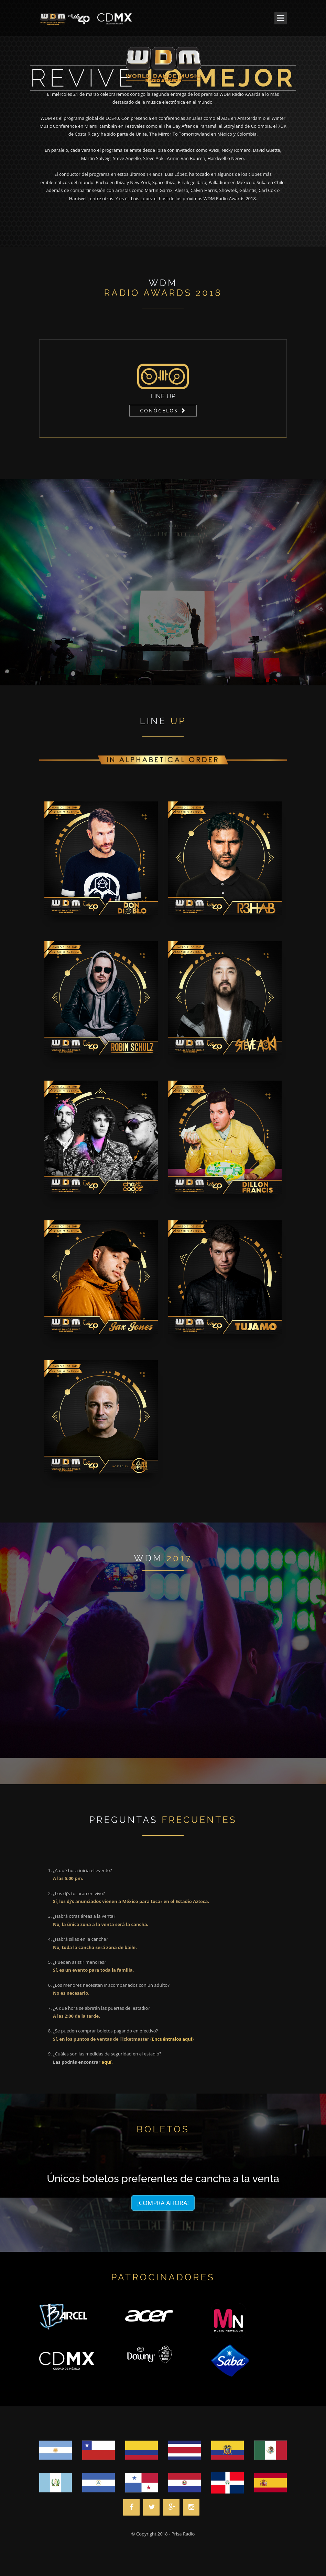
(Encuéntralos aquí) (172, 2039)
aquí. (106, 2062)
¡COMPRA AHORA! (163, 2203)
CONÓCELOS (159, 410)
